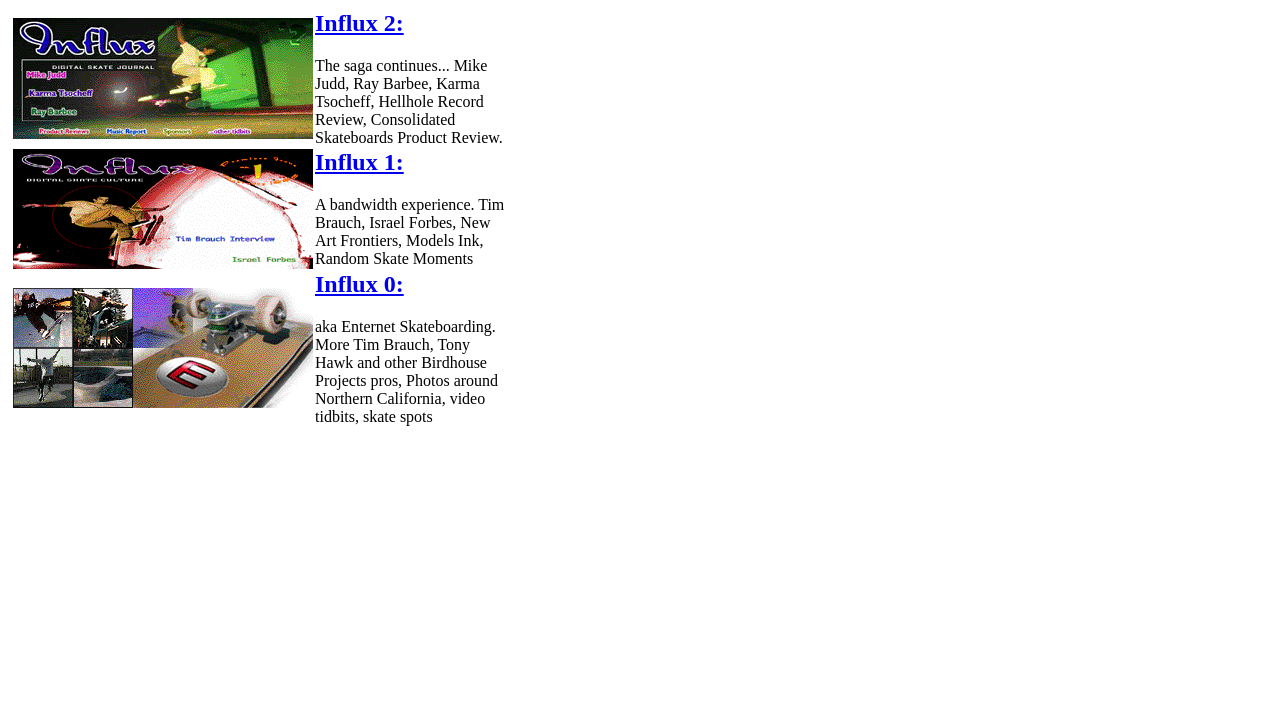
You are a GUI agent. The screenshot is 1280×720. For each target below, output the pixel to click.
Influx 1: (359, 162)
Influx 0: (359, 284)
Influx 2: (359, 23)
